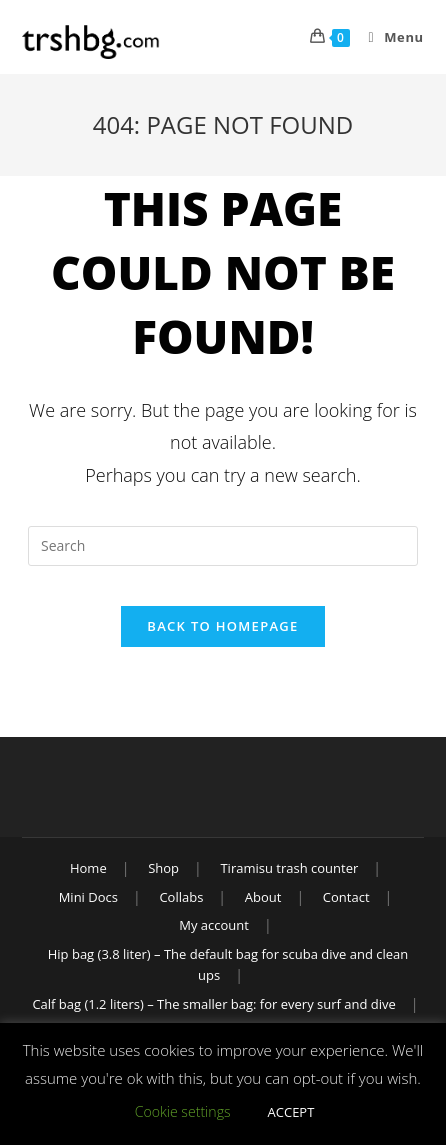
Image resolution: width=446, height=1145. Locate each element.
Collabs (181, 897)
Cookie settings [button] (183, 1111)
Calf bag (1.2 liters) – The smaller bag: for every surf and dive (213, 1004)
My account (214, 925)
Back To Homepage (222, 626)
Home (88, 868)
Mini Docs (88, 897)
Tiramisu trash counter (289, 868)
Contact (346, 897)
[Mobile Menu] (389, 37)
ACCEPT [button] (291, 1112)
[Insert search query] (223, 546)
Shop (163, 868)
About (263, 897)
